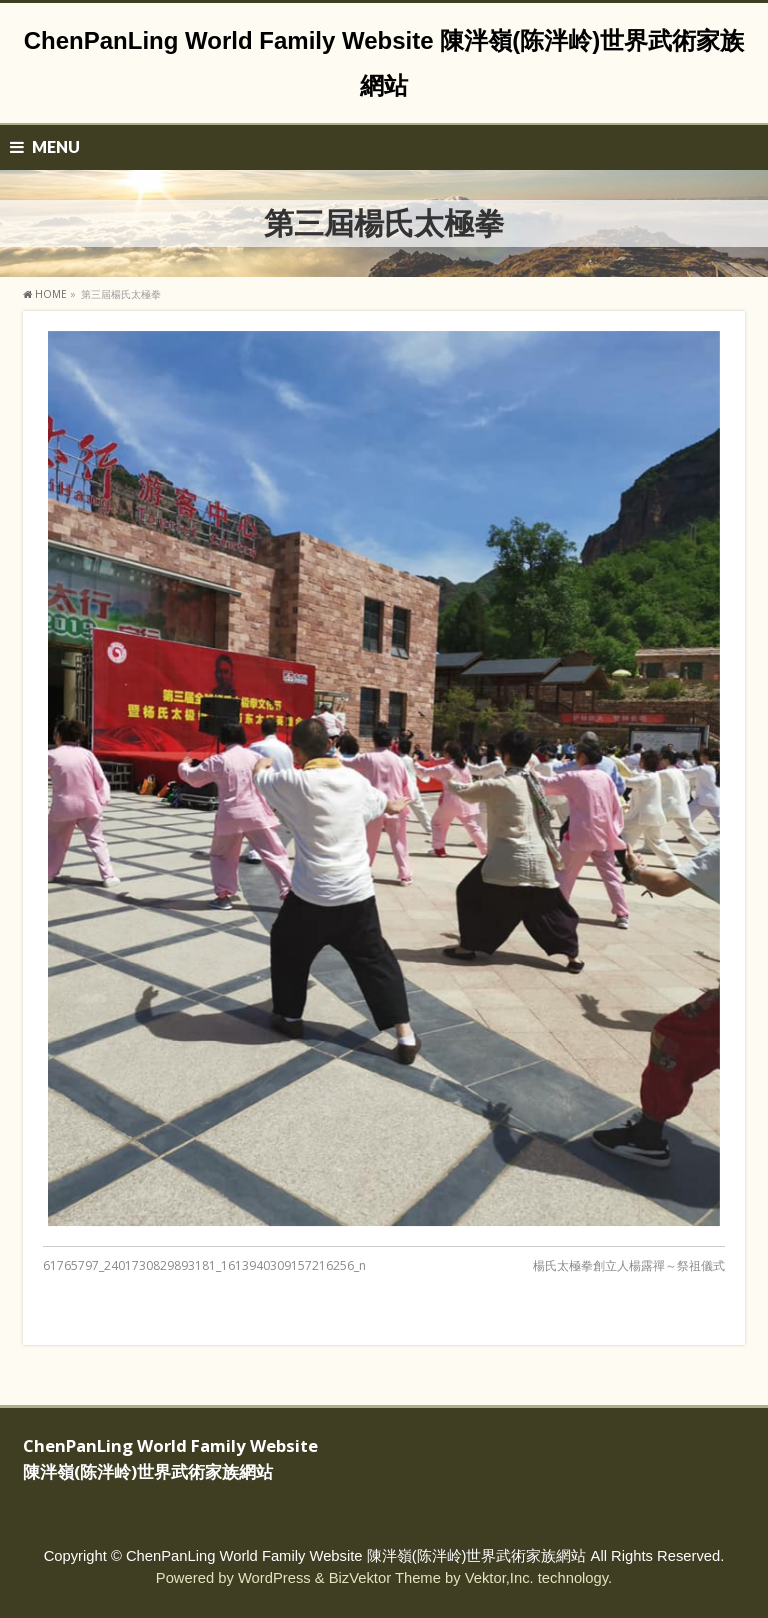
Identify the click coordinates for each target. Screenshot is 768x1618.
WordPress (274, 1578)
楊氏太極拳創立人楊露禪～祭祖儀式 (629, 1265)
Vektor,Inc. (499, 1578)
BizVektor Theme (385, 1578)
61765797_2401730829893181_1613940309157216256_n (204, 1265)
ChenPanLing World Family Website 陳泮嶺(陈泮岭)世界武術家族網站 (356, 1556)
